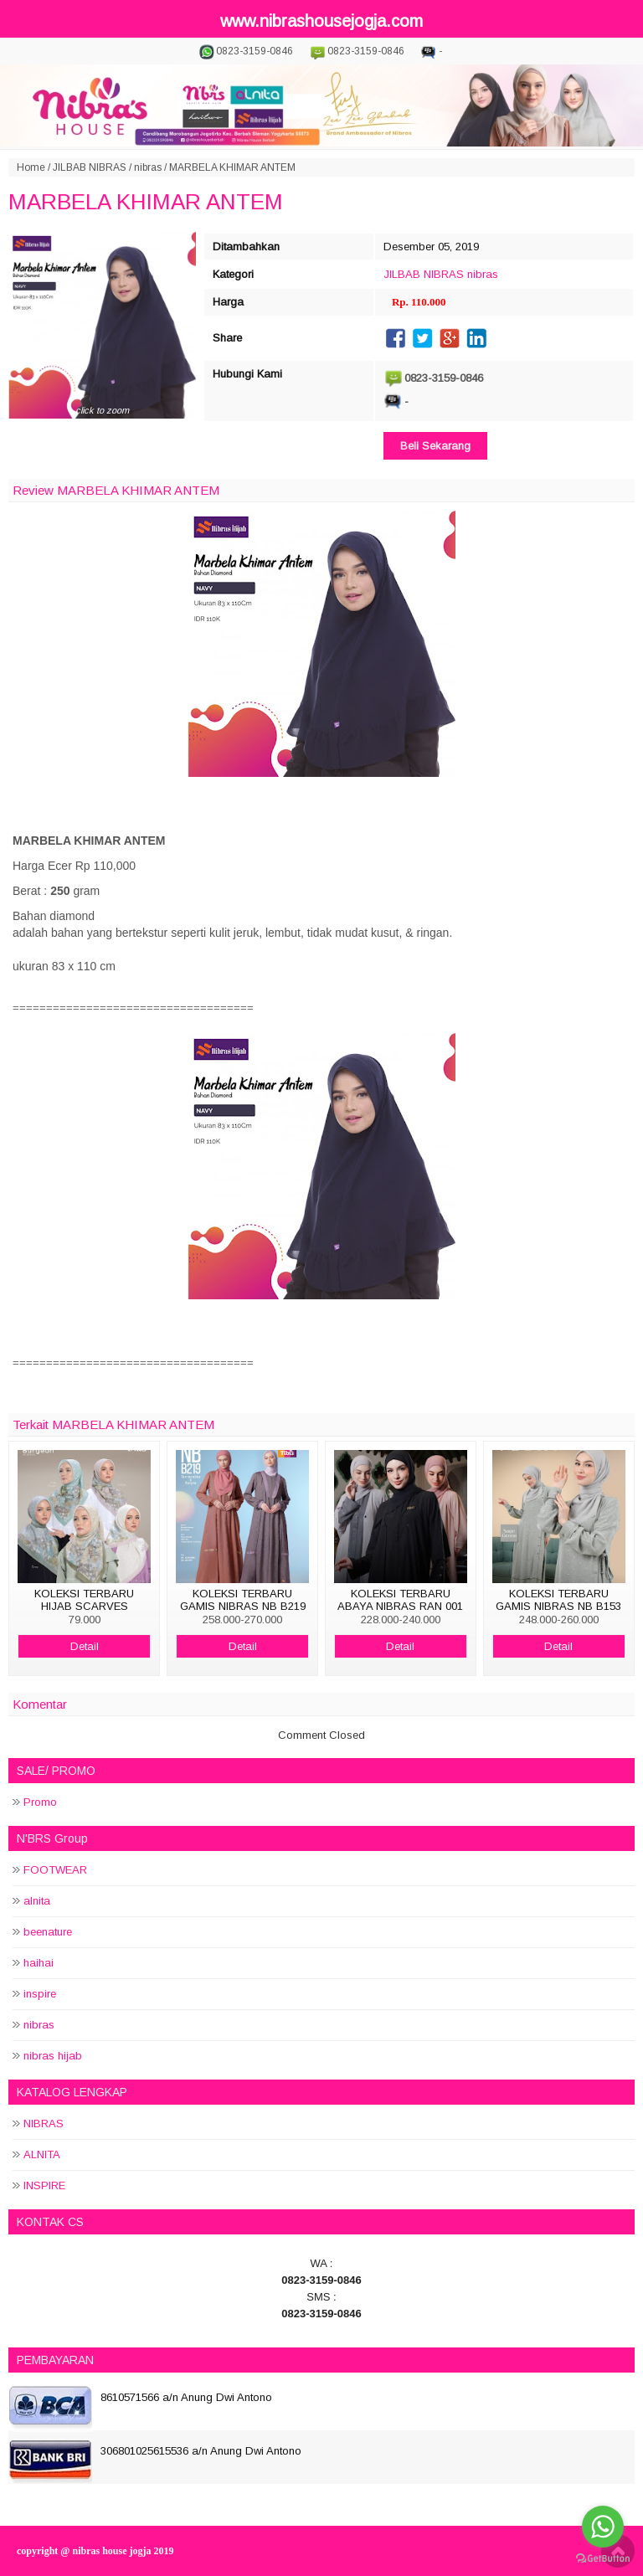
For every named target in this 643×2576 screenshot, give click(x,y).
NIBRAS (43, 2123)
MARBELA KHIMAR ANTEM (145, 201)
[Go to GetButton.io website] (603, 2558)
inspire (39, 1993)
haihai (38, 1962)
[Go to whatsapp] (603, 2527)
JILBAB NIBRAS (89, 167)
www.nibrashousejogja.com (321, 21)
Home (31, 167)
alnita (36, 1901)
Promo (40, 1802)
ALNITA (41, 2154)
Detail (84, 1646)
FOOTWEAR (55, 1870)
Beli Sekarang (435, 446)
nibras (148, 167)
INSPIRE (44, 2185)
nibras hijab (52, 2055)
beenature (47, 1932)
